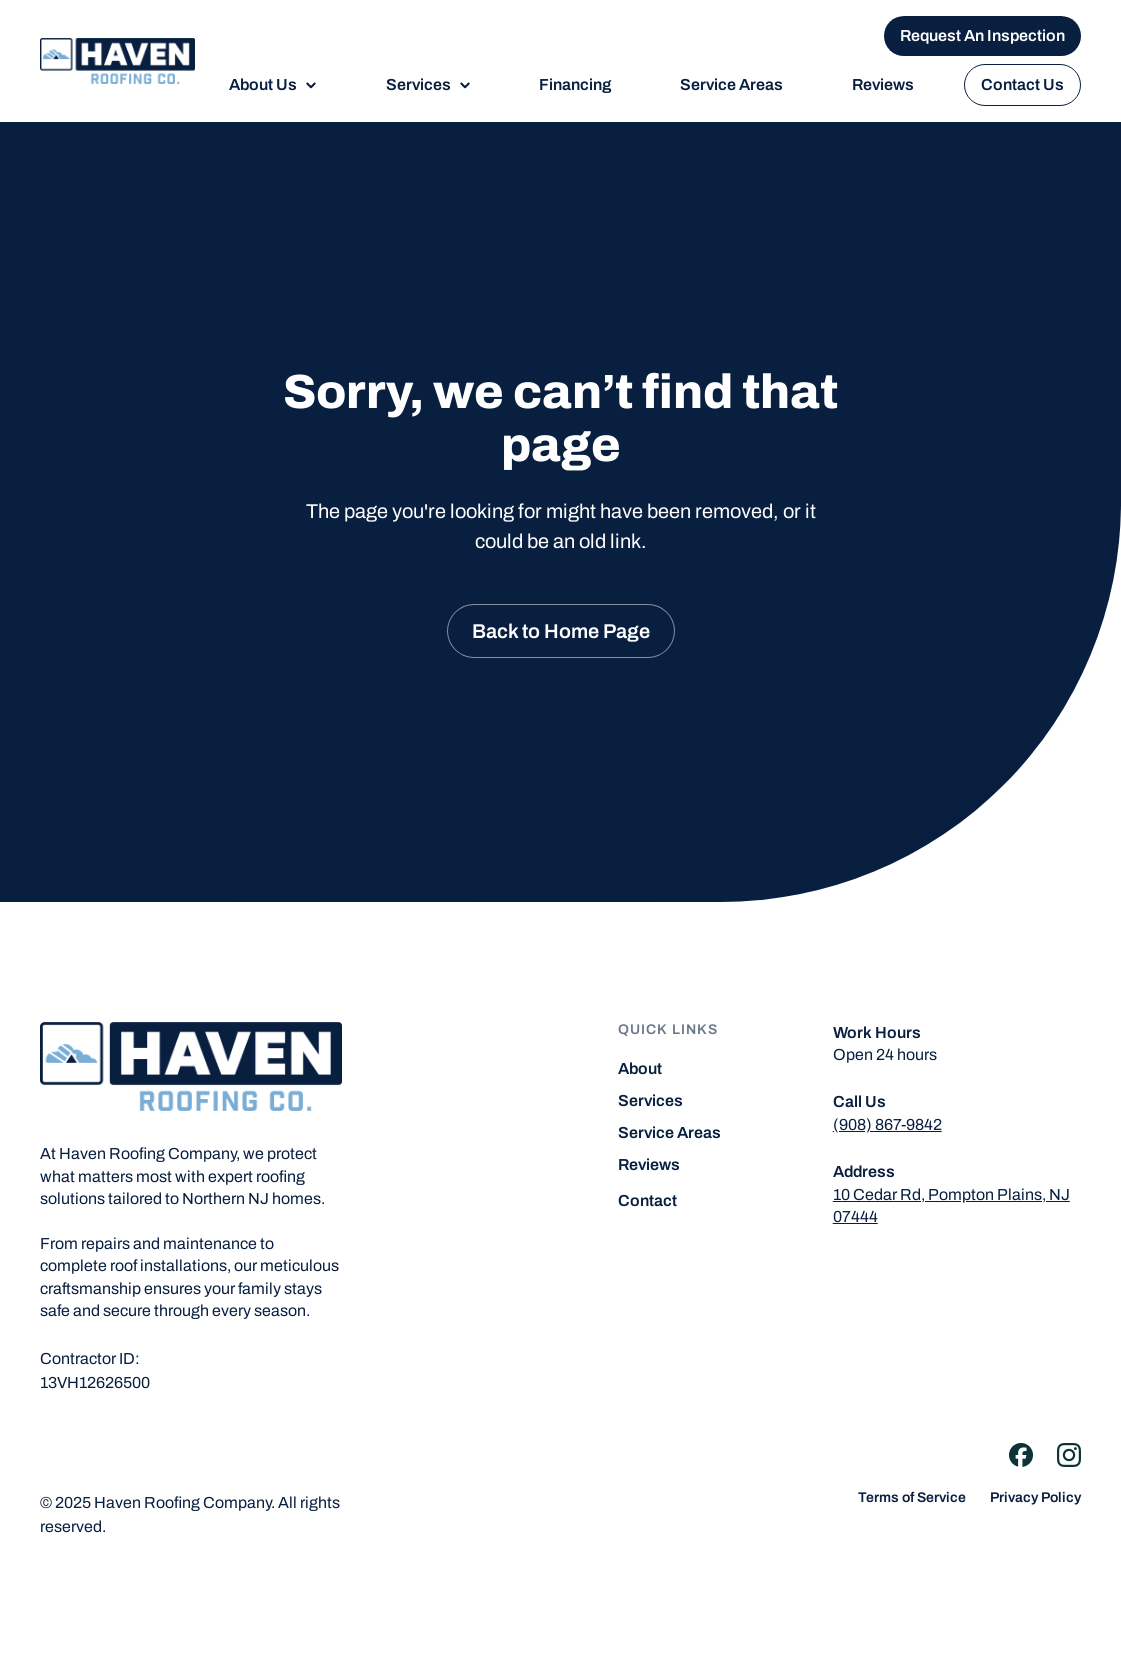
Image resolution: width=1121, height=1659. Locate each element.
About (640, 1069)
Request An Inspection (982, 35)
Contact (647, 1201)
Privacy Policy (1035, 1498)
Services (418, 84)
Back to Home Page (561, 631)
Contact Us (1022, 84)
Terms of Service (912, 1498)
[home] (117, 61)
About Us (263, 84)
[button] (273, 85)
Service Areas (731, 84)
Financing (575, 84)
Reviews (883, 84)
